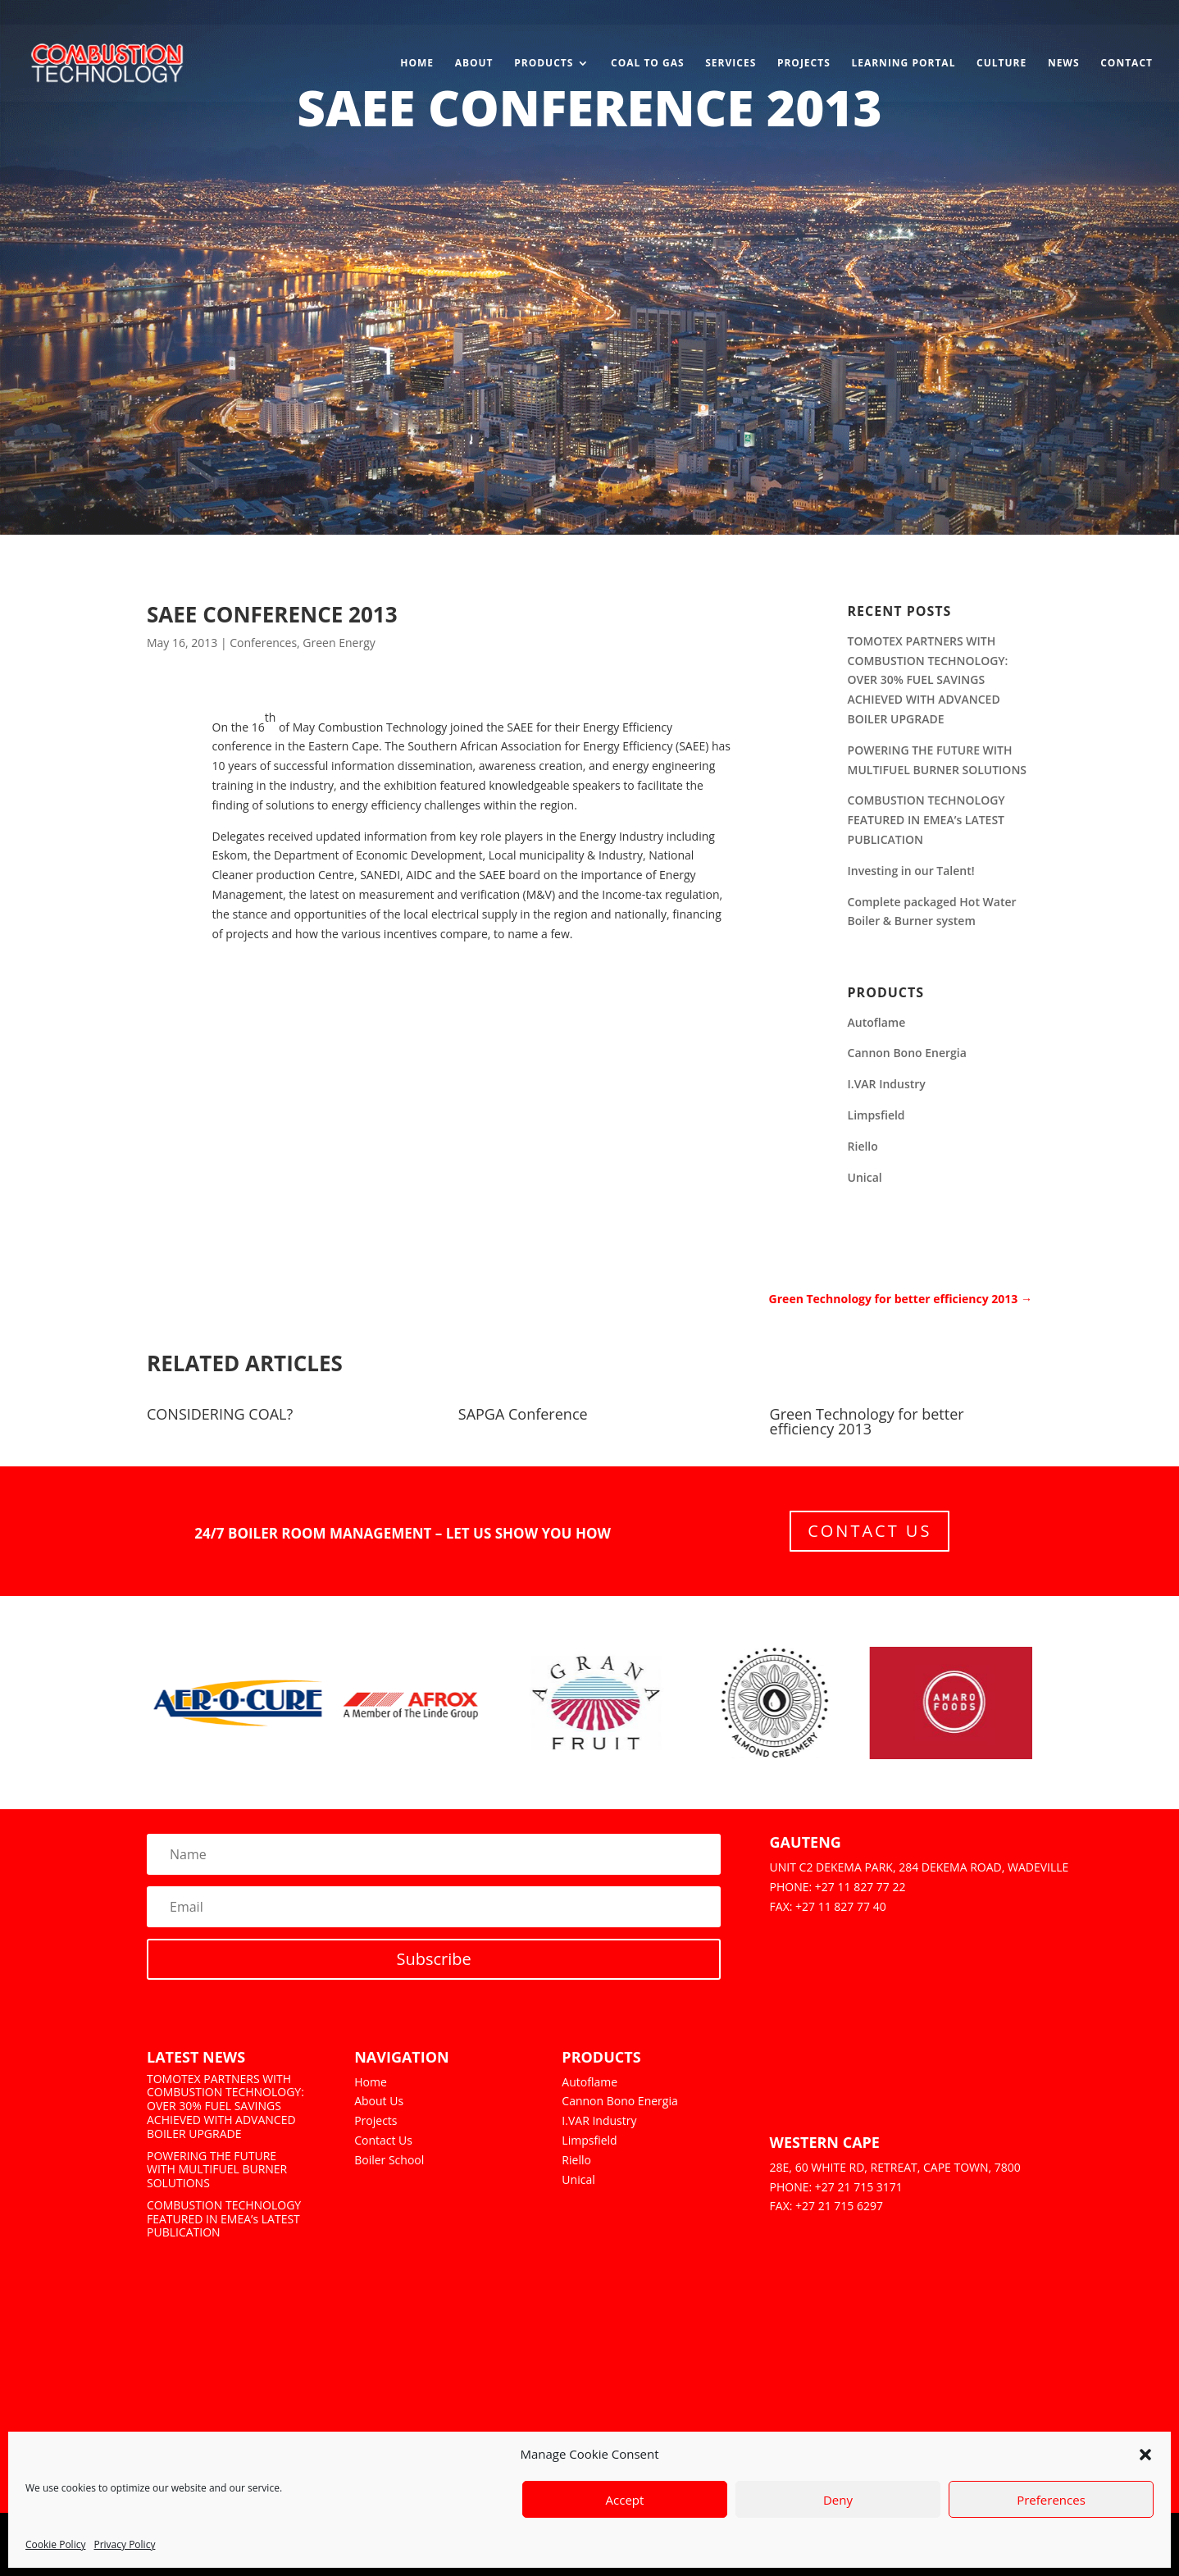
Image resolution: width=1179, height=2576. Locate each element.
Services (730, 63)
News (1064, 63)
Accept (625, 2500)
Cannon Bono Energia (907, 1052)
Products (543, 63)
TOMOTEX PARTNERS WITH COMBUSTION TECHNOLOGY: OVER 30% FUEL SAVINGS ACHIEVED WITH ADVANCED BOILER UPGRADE (928, 680)
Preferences (1051, 2500)
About (474, 63)
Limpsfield (876, 1115)
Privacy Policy (124, 2544)
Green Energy (339, 642)
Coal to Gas (648, 63)
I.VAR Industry (887, 1084)
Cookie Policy (55, 2544)
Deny (838, 2500)
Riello (863, 1146)
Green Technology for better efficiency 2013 (867, 1421)
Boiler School (389, 2160)
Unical (865, 1177)
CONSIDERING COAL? (220, 1414)
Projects (804, 63)
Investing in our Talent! (911, 870)
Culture (1001, 63)
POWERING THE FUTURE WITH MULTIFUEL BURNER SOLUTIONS (217, 2169)
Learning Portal (903, 63)
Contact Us (869, 1531)
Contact (1126, 63)
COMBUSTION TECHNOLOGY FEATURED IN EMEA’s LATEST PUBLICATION (926, 819)
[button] (1145, 2454)
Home (417, 63)
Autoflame (877, 1022)
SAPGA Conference (523, 1414)
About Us (378, 2101)
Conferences (263, 642)
